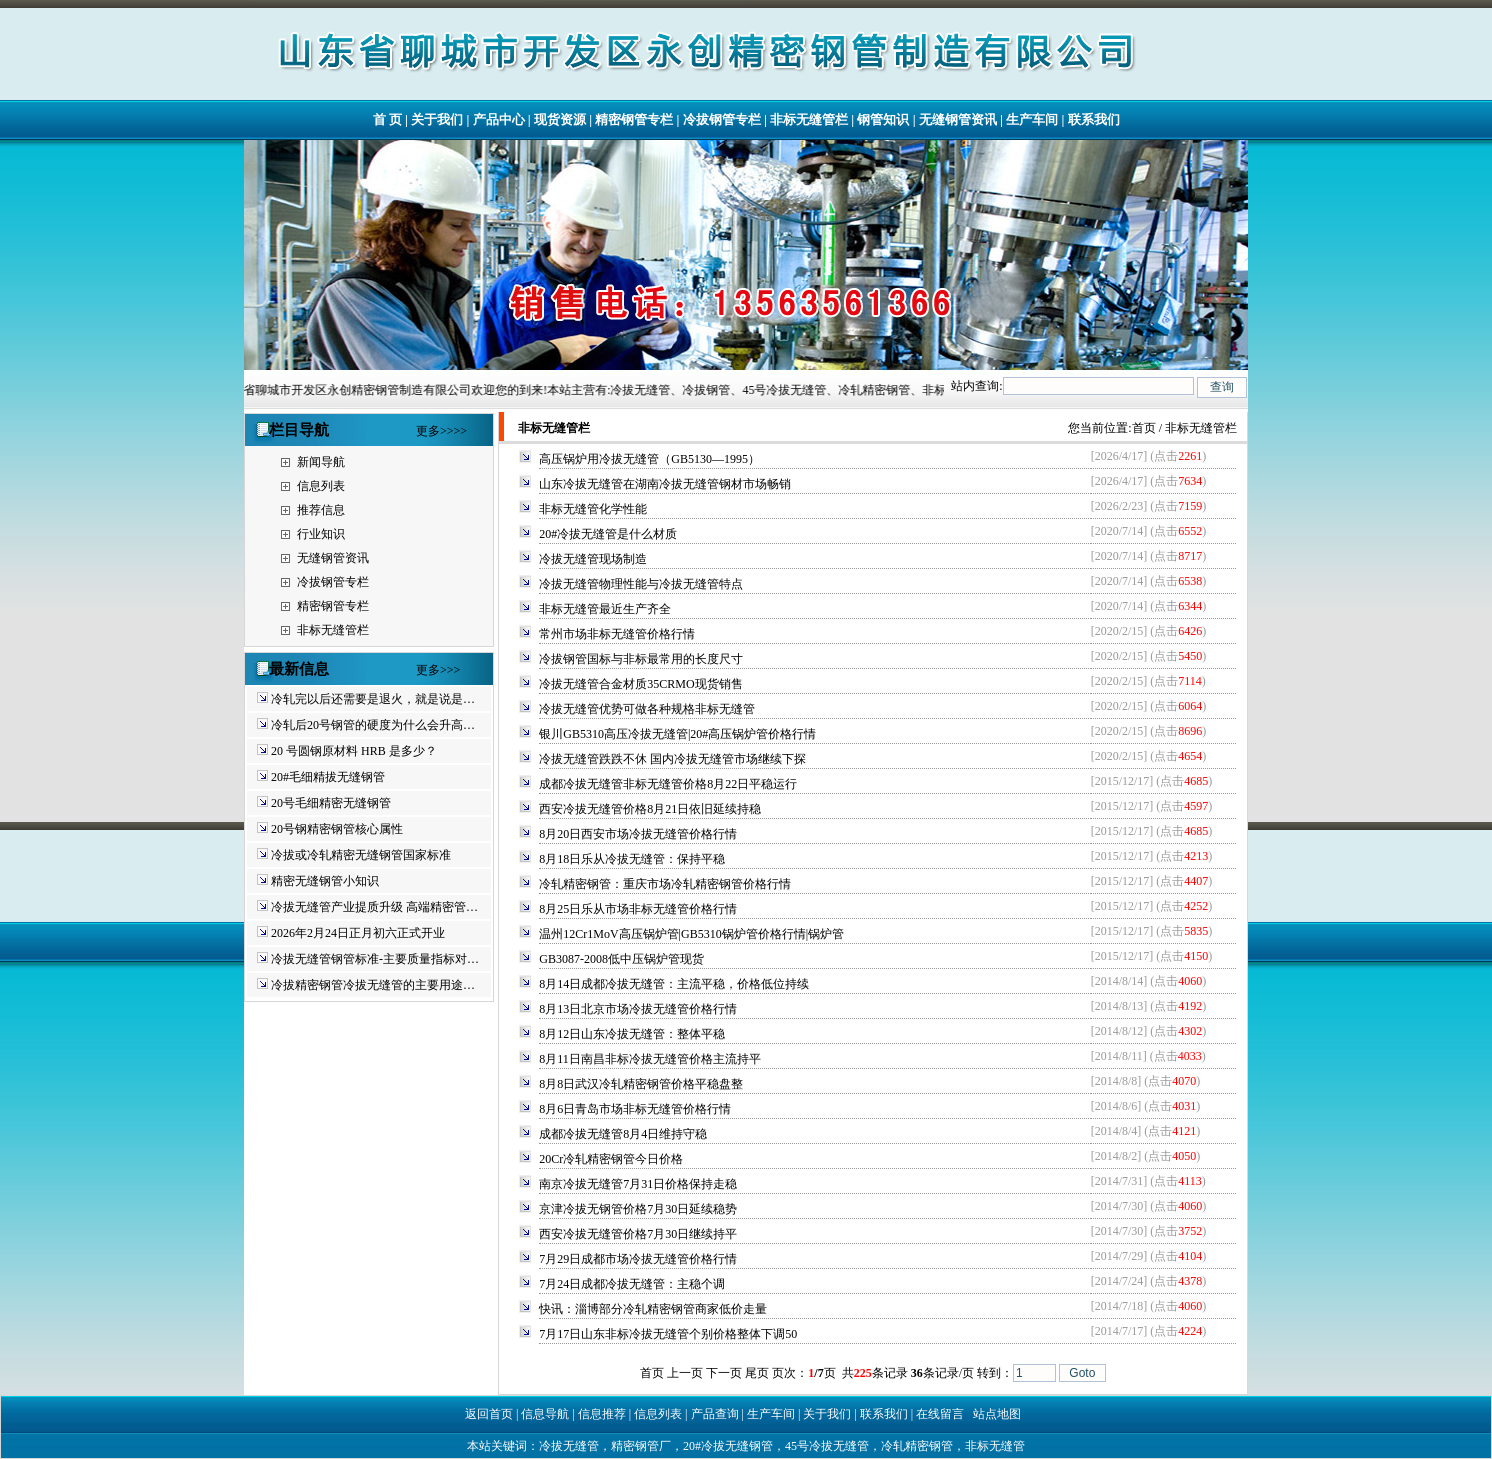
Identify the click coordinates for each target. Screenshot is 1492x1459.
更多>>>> (441, 431)
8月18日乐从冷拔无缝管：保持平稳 (632, 859)
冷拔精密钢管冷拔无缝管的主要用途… (373, 985)
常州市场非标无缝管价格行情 (617, 634)
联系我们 (1094, 119)
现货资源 (560, 119)
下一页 (724, 1373)
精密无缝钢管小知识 (325, 881)
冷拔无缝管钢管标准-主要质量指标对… (375, 959)
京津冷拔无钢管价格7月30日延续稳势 (638, 1209)
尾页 (757, 1373)
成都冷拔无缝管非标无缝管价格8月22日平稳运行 (668, 784)
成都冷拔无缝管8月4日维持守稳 (623, 1134)
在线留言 (940, 1414)
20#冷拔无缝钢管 (728, 1446)
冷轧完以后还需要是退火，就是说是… (373, 699)
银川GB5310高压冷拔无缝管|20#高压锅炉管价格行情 (677, 734)
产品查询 (715, 1414)
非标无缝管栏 (809, 119)
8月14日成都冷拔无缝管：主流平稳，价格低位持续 (674, 984)
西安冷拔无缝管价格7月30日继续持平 (638, 1234)
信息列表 (321, 486)
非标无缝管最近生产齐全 (605, 609)
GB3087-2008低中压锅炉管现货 (621, 959)
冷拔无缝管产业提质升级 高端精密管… (374, 907)
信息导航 (545, 1414)
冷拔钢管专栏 (722, 119)
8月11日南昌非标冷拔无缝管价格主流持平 (650, 1059)
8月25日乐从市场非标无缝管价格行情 (638, 909)
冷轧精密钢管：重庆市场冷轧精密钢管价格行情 (665, 884)
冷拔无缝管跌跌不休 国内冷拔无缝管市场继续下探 (672, 759)
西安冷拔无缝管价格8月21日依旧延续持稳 (650, 809)
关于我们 (437, 119)
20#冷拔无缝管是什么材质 (608, 534)
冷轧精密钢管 (917, 1446)
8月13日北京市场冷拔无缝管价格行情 (638, 1009)
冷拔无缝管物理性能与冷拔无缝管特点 (641, 584)
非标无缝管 (995, 1446)
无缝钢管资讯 (958, 119)
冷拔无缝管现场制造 (593, 559)
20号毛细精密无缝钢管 (331, 803)
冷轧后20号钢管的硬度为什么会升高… (373, 725)
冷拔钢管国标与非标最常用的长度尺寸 (641, 659)
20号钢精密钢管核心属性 (337, 829)
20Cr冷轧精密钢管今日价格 (611, 1159)
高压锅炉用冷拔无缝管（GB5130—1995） (649, 459)
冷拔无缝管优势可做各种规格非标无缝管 (647, 709)
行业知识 (321, 534)
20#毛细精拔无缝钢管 (328, 777)
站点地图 (997, 1414)
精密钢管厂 (641, 1446)
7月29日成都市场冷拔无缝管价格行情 (638, 1259)
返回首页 (489, 1414)
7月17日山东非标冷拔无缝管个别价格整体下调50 (668, 1334)
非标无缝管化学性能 (593, 509)
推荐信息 (321, 510)
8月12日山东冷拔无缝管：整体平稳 (632, 1034)
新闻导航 (321, 462)
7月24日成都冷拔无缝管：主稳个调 (632, 1284)
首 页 (387, 119)
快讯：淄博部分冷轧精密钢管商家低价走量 (653, 1309)
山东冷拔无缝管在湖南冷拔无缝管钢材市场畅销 (665, 484)
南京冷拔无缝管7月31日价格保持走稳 (638, 1184)
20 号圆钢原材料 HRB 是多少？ (354, 751)
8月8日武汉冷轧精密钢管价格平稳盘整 (641, 1084)
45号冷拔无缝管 (827, 1446)
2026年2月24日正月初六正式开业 (358, 933)
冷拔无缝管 (569, 1446)
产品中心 (499, 119)
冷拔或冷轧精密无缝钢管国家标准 (361, 855)
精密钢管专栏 (634, 119)
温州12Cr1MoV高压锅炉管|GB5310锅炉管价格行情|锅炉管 (691, 934)
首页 (1144, 428)
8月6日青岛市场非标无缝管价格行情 (635, 1109)
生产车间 (1032, 119)
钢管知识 (883, 119)
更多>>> (438, 670)
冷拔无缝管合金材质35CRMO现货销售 (640, 684)
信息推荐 (602, 1414)
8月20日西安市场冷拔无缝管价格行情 (638, 834)
